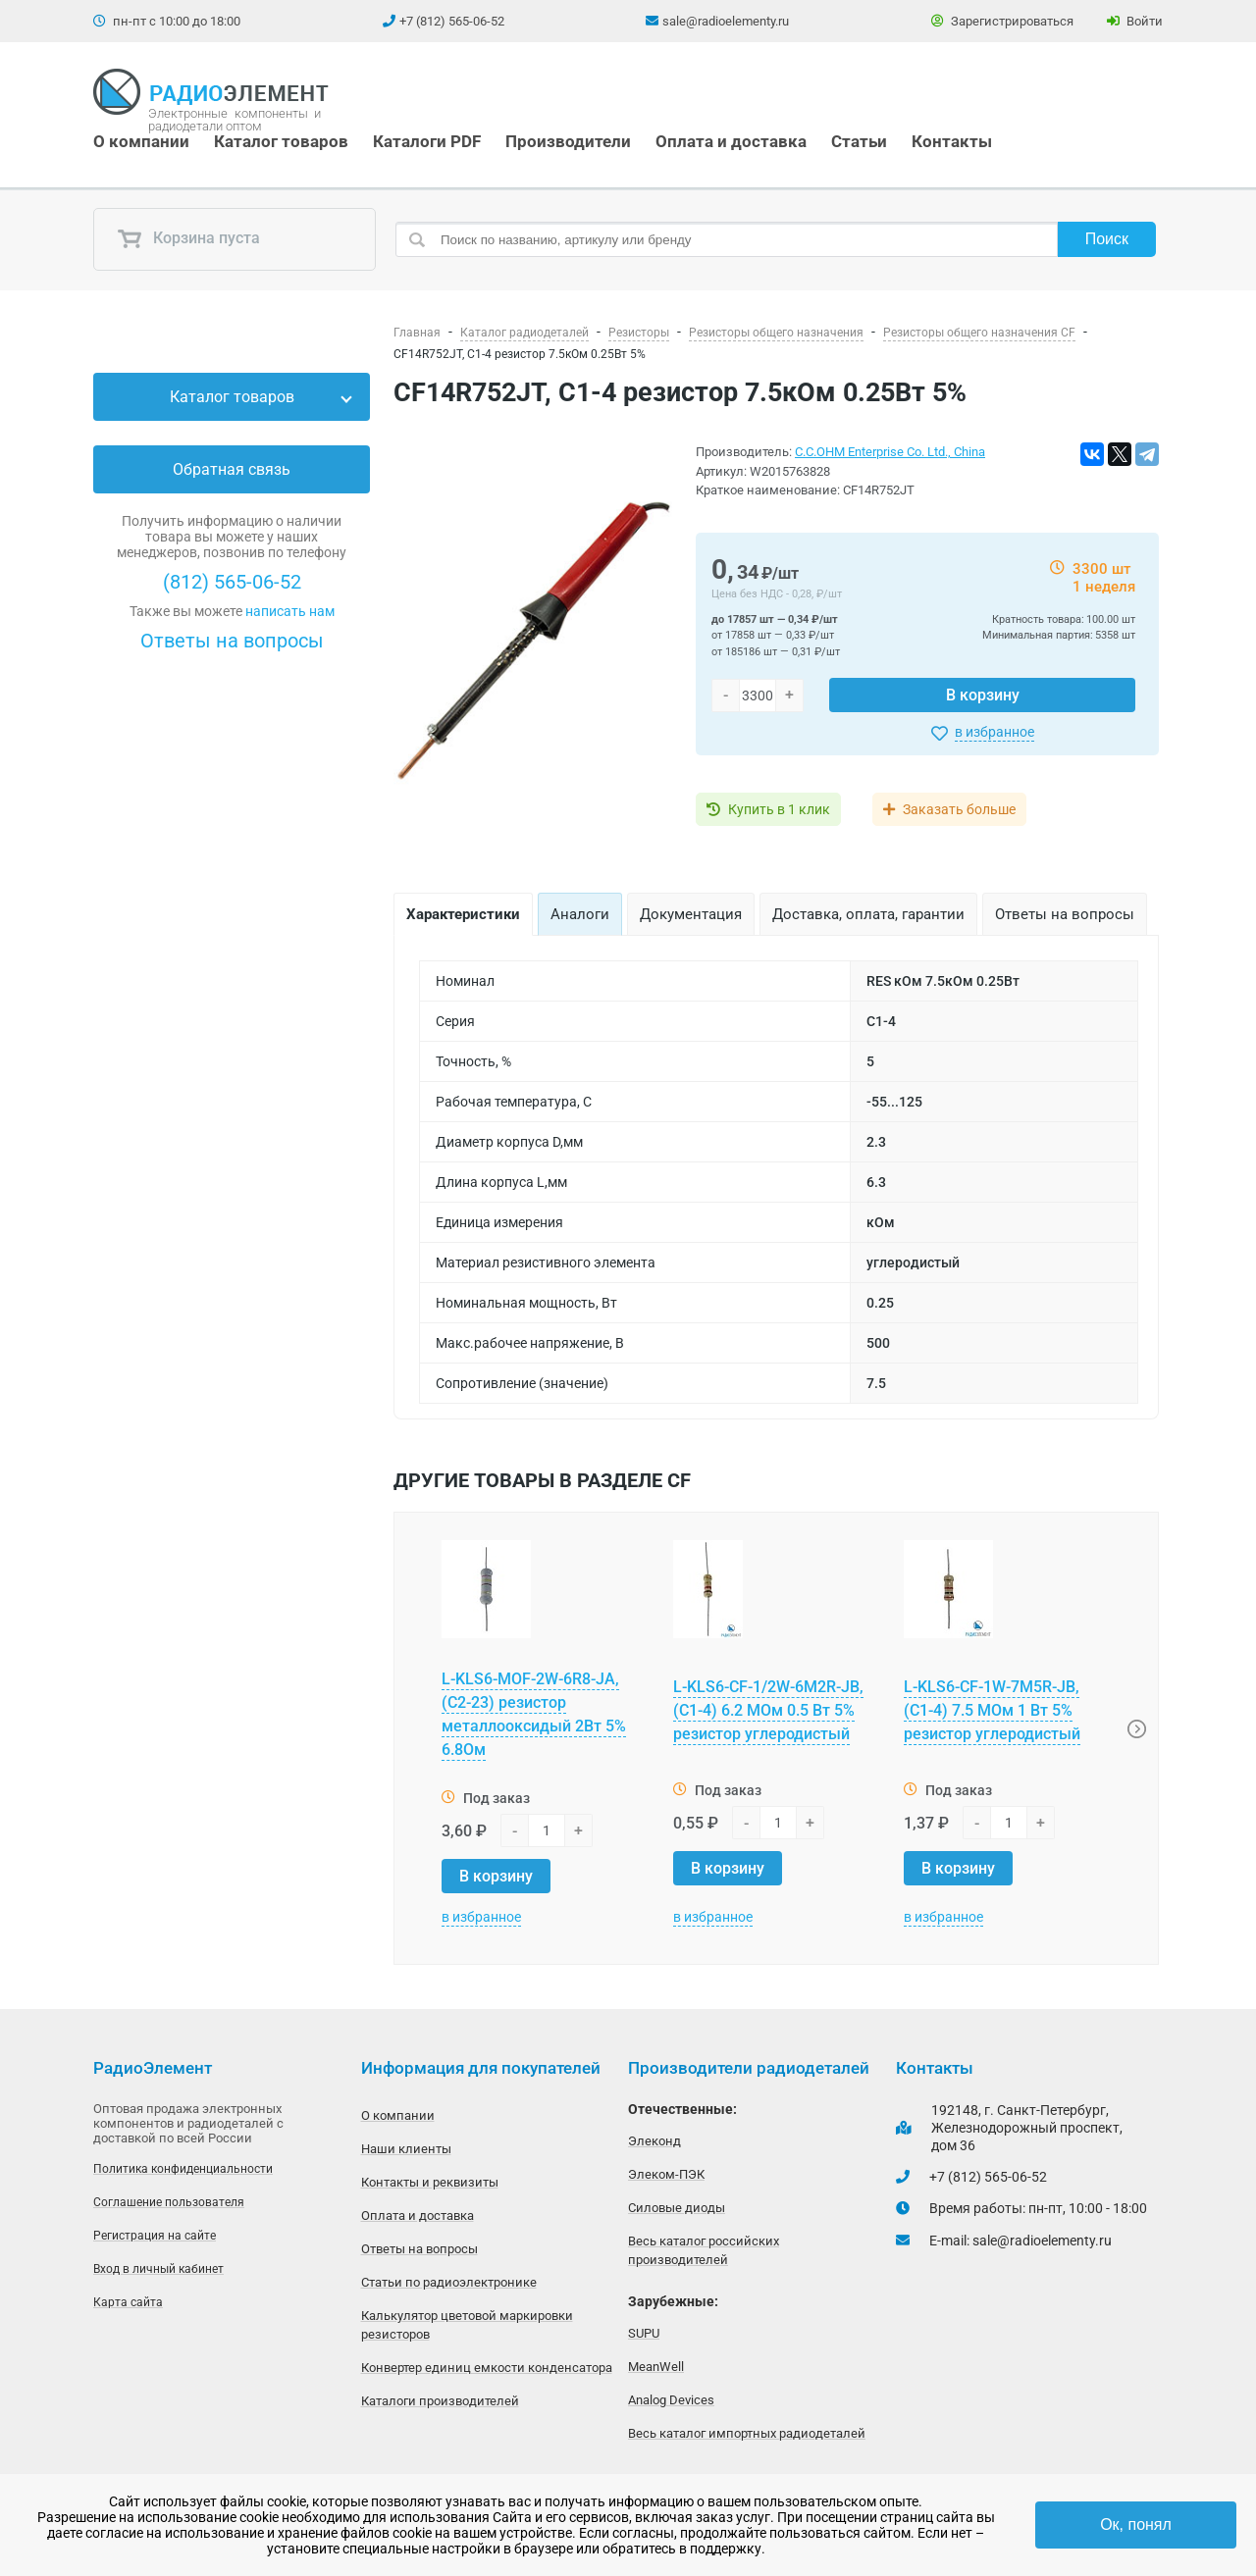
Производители (568, 141)
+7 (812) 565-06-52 (451, 21)
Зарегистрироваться (1002, 21)
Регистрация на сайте (154, 2235)
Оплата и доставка (731, 141)
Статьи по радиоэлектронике (449, 2282)
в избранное (994, 732)
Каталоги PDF (427, 141)
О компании (141, 141)
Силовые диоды (676, 2207)
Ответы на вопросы (232, 640)
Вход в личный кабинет (158, 2269)
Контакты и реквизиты (429, 2182)
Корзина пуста (188, 239)
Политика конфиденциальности (183, 2169)
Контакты (952, 141)
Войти (1135, 21)
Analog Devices (671, 2400)
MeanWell (656, 2366)
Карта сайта (128, 2302)
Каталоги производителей (440, 2401)
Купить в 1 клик (779, 809)
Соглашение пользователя (168, 2202)
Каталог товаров (281, 141)
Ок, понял (1136, 2524)
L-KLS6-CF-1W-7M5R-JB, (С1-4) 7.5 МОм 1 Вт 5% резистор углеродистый (992, 1710)
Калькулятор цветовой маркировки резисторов (467, 2325)
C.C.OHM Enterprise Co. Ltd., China (890, 451)
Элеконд (654, 2141)
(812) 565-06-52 (232, 581)
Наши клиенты (406, 2148)
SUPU (643, 2333)
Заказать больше (959, 809)
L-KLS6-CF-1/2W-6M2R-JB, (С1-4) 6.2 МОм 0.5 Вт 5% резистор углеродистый (768, 1710)
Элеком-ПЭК (666, 2174)
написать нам (290, 611)
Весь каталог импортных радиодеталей (746, 2433)
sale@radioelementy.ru (725, 21)
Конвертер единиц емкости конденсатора (486, 2367)
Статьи (859, 141)
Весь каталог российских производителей (703, 2250)
